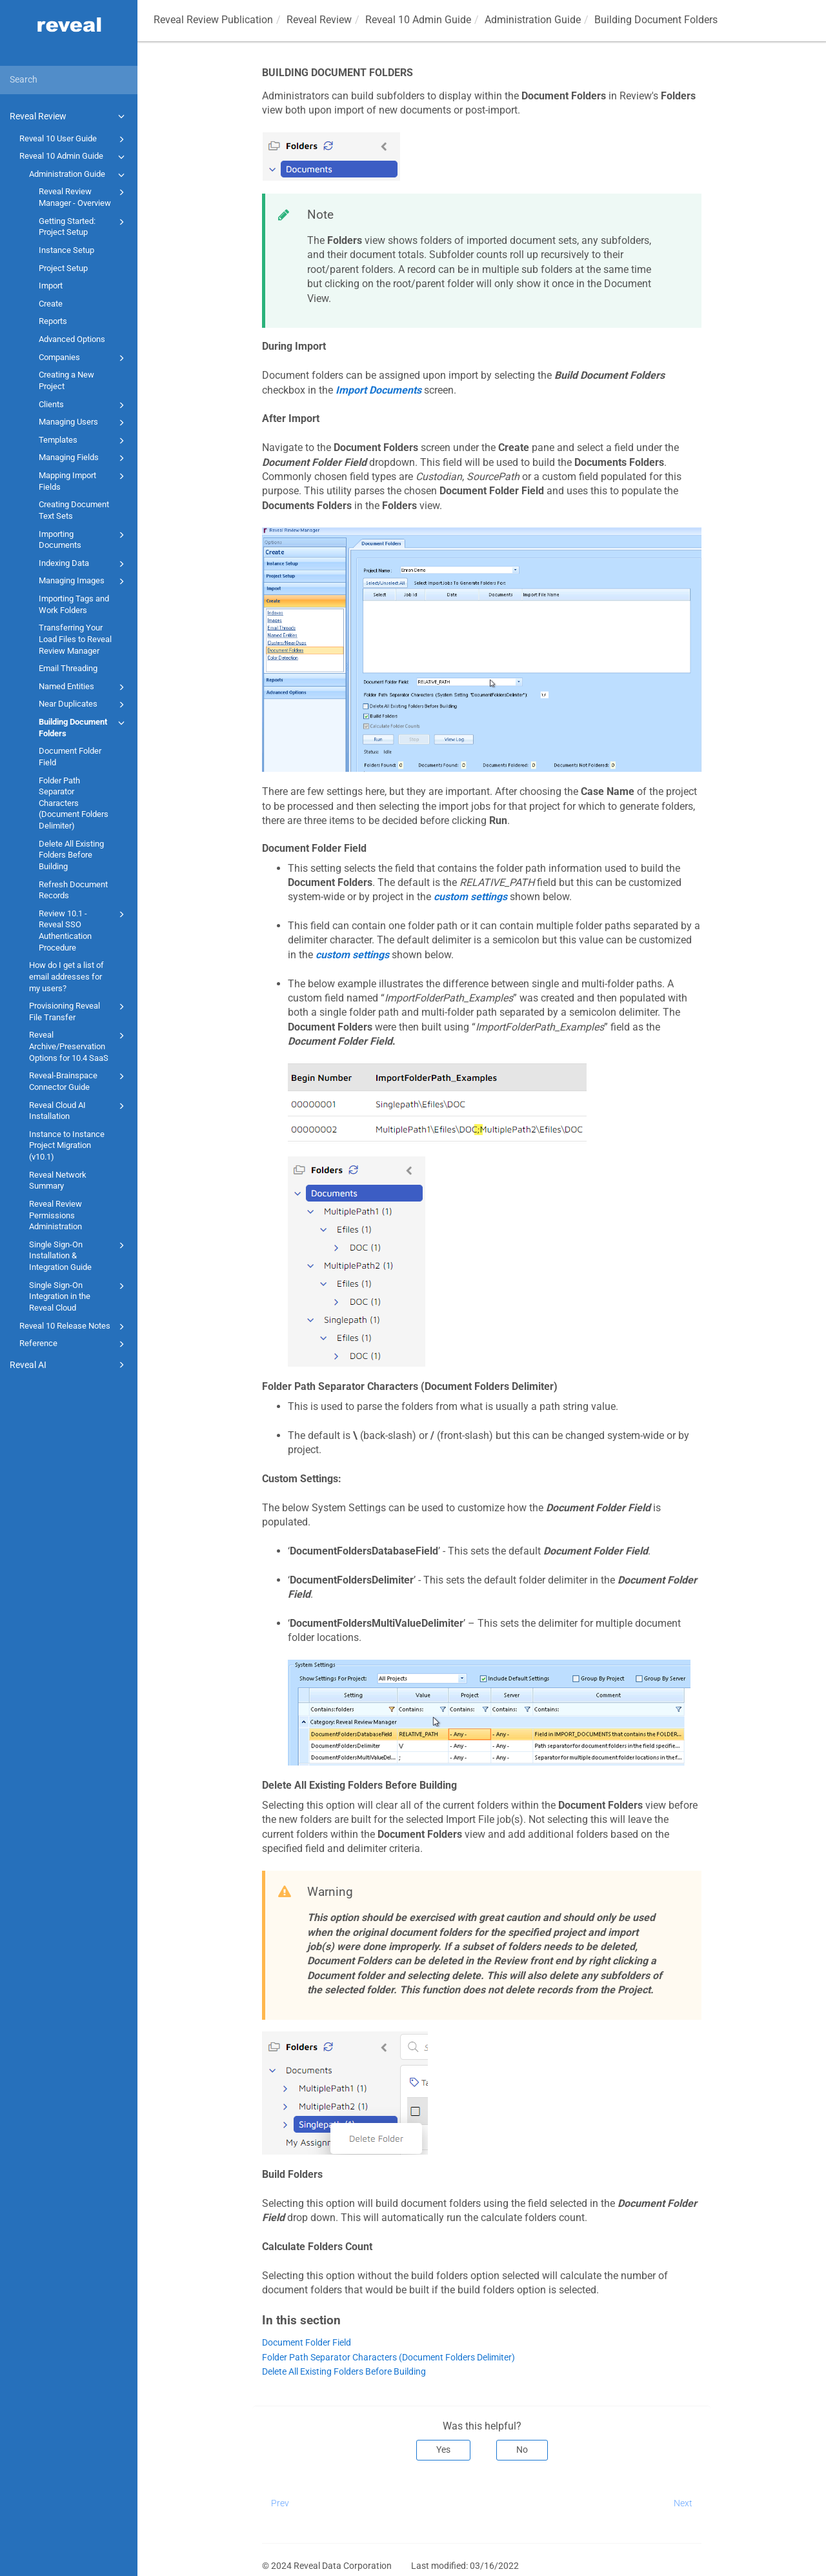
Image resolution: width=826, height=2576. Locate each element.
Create (51, 303)
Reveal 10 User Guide (73, 139)
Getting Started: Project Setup (83, 226)
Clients (83, 405)
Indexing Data (83, 564)
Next (683, 2503)
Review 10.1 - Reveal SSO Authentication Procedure (83, 929)
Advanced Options (72, 339)
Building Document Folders (83, 727)
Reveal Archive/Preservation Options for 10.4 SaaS (78, 1045)
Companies (83, 358)
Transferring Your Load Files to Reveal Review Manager (75, 639)
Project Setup (63, 268)
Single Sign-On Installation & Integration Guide (78, 1255)
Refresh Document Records (73, 890)
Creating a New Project (66, 380)
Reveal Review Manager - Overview (83, 196)
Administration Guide (78, 175)
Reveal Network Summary (57, 1180)
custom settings (470, 897)
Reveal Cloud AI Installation (78, 1110)
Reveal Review (69, 116)
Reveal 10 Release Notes (73, 1327)
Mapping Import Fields (83, 480)
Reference (73, 1344)
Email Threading (68, 668)
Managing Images (83, 581)
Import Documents (378, 390)
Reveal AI (69, 1365)
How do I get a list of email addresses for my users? (66, 976)
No (522, 2449)
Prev (280, 2503)
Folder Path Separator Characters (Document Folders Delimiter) (73, 803)
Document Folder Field (70, 756)
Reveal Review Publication (213, 20)
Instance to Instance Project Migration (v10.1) (67, 1145)
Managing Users (83, 423)
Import (51, 285)
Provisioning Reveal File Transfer (78, 1011)
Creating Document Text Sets (74, 510)
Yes (443, 2449)
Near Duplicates (83, 705)
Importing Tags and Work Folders (74, 604)
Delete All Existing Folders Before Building (71, 855)
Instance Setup (66, 250)
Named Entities (83, 687)
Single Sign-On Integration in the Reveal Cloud (78, 1296)
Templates (83, 441)
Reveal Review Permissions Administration (55, 1215)
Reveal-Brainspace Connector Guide (78, 1080)
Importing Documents (83, 539)
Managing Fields (83, 458)
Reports (53, 321)
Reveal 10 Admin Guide (73, 157)
